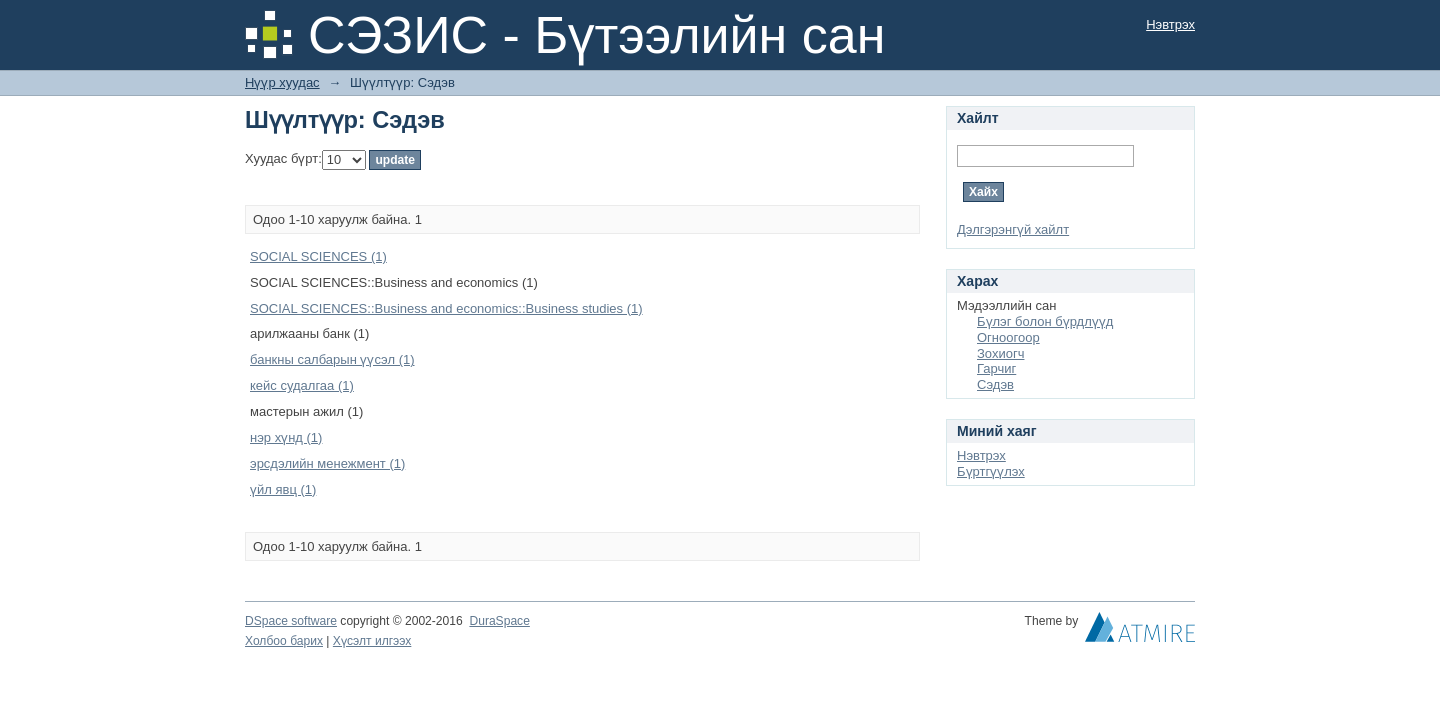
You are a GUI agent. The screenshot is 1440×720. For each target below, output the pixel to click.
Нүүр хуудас (282, 82)
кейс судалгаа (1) (302, 385)
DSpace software (291, 621)
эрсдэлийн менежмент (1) (327, 463)
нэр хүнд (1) (286, 437)
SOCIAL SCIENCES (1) (318, 256)
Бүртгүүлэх (991, 471)
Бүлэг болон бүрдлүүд (1045, 321)
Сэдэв (995, 384)
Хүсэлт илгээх (372, 641)
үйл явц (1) (283, 489)
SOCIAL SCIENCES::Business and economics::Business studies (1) (446, 308)
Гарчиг (996, 368)
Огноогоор (1008, 337)
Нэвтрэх (1170, 24)
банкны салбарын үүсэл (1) (332, 359)
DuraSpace (499, 621)
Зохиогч (1000, 353)
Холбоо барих (284, 641)
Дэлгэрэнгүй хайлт (1013, 229)
